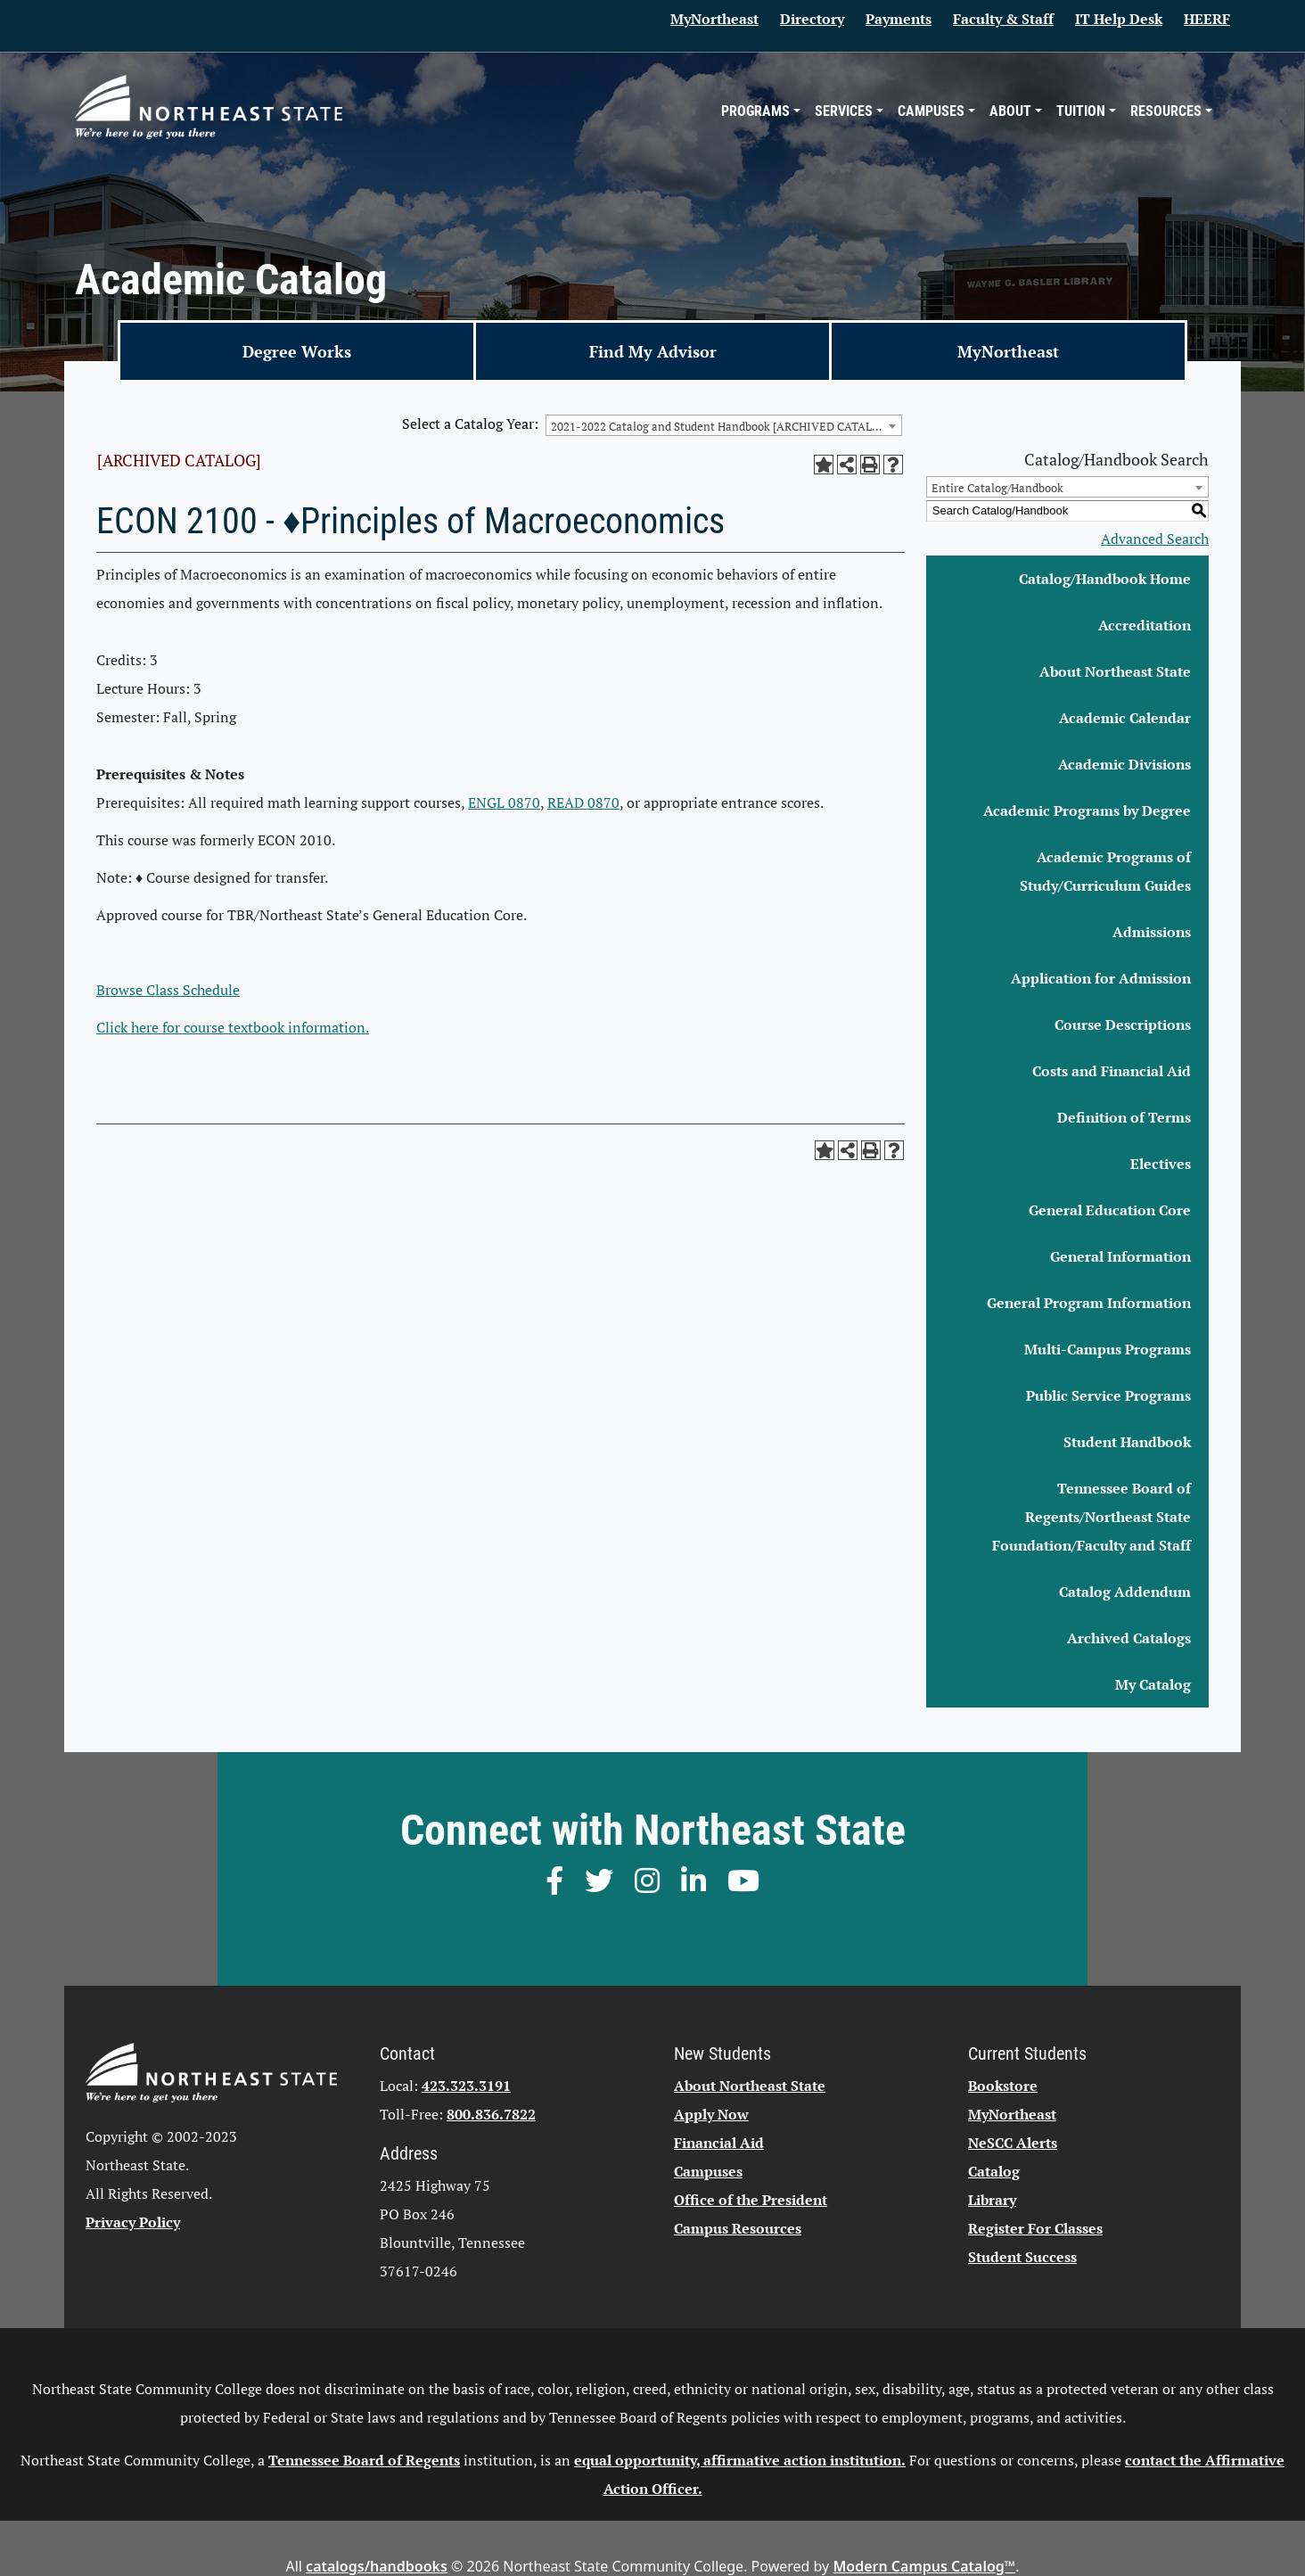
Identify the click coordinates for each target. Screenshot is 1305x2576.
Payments (899, 19)
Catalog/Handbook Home (1105, 578)
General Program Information (1089, 1303)
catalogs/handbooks (376, 2566)
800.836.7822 (491, 2114)
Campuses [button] (931, 111)
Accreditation (1144, 625)
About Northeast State (1115, 671)
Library (992, 2200)
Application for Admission (1101, 978)
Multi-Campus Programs (1107, 1349)
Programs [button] (755, 111)
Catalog (994, 2171)
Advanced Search (1155, 538)
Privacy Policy (133, 2222)
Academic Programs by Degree (1087, 810)
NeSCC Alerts (1012, 2142)
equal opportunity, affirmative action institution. (740, 2460)
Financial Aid (719, 2142)
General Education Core (1110, 1210)
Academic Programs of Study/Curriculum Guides (1105, 871)
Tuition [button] (1080, 111)
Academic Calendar (1125, 718)
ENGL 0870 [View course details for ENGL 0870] (504, 802)
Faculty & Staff (1003, 19)
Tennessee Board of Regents (364, 2460)
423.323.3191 (466, 2085)
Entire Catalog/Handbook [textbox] (997, 488)
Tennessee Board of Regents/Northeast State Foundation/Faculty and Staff (1091, 1516)
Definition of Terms (1124, 1117)
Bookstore (1003, 2085)
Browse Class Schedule (168, 990)
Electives (1160, 1163)
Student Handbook (1127, 1442)
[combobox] (724, 425)
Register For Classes (1035, 2228)
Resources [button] (1166, 111)
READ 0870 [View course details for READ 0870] (583, 802)
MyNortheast (714, 19)
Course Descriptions (1123, 1024)
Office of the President (750, 2200)
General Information (1120, 1256)
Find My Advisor (653, 351)
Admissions (1151, 932)
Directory (812, 19)
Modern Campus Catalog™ (924, 2566)
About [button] (1010, 111)
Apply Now (711, 2114)
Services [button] (844, 111)
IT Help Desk (1118, 19)
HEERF (1207, 19)
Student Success (1022, 2257)
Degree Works (296, 351)
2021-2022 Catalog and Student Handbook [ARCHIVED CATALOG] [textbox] (721, 426)
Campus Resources (737, 2228)
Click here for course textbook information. (232, 1027)
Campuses (708, 2171)
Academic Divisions (1124, 764)
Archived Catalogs (1129, 1638)
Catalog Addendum (1125, 1591)
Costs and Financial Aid (1111, 1071)
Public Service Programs (1108, 1395)
